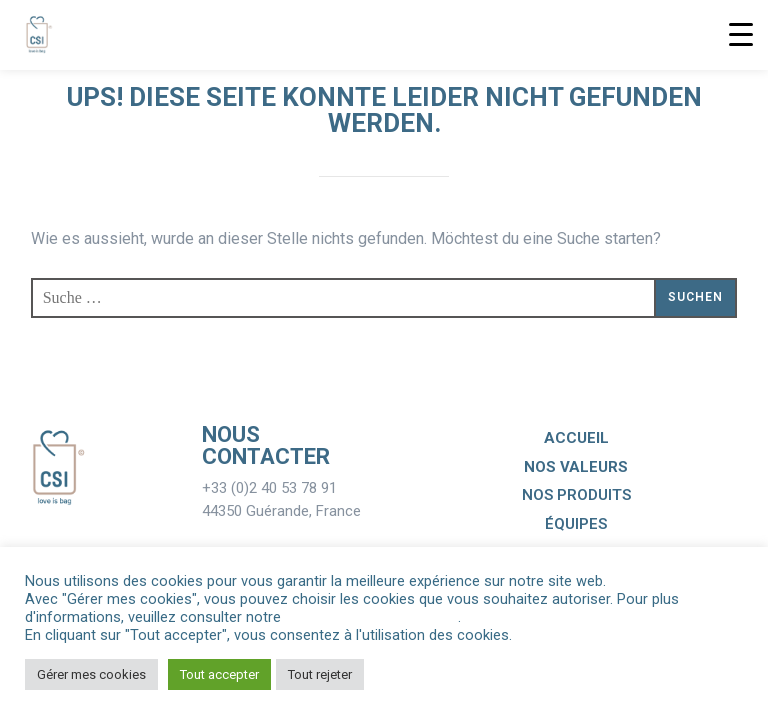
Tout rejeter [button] (320, 674)
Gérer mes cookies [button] (91, 674)
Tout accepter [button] (219, 674)
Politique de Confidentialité (371, 617)
